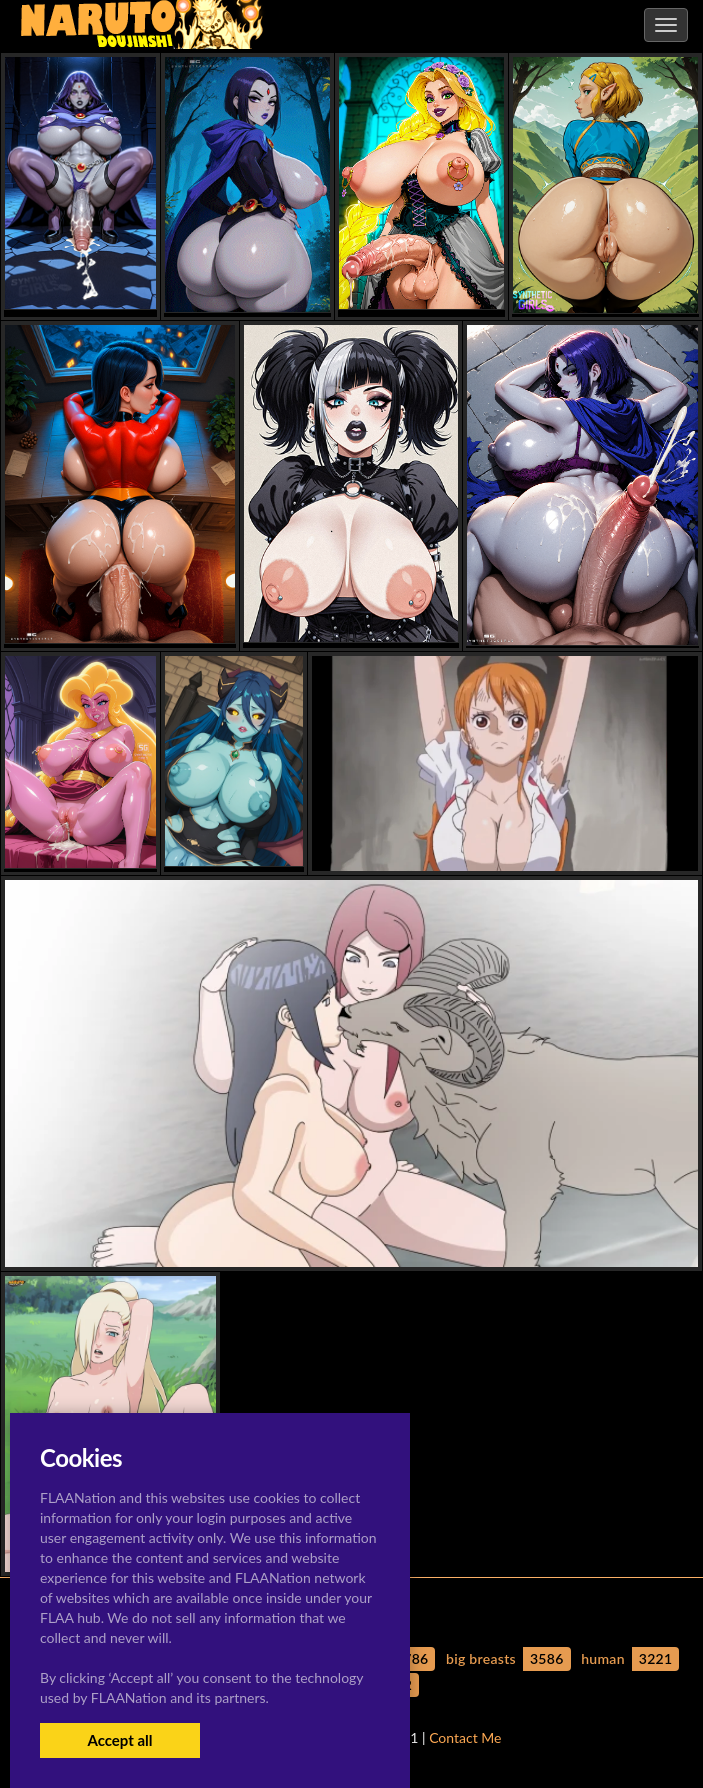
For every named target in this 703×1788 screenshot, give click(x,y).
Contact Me (465, 1737)
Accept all (119, 1740)
